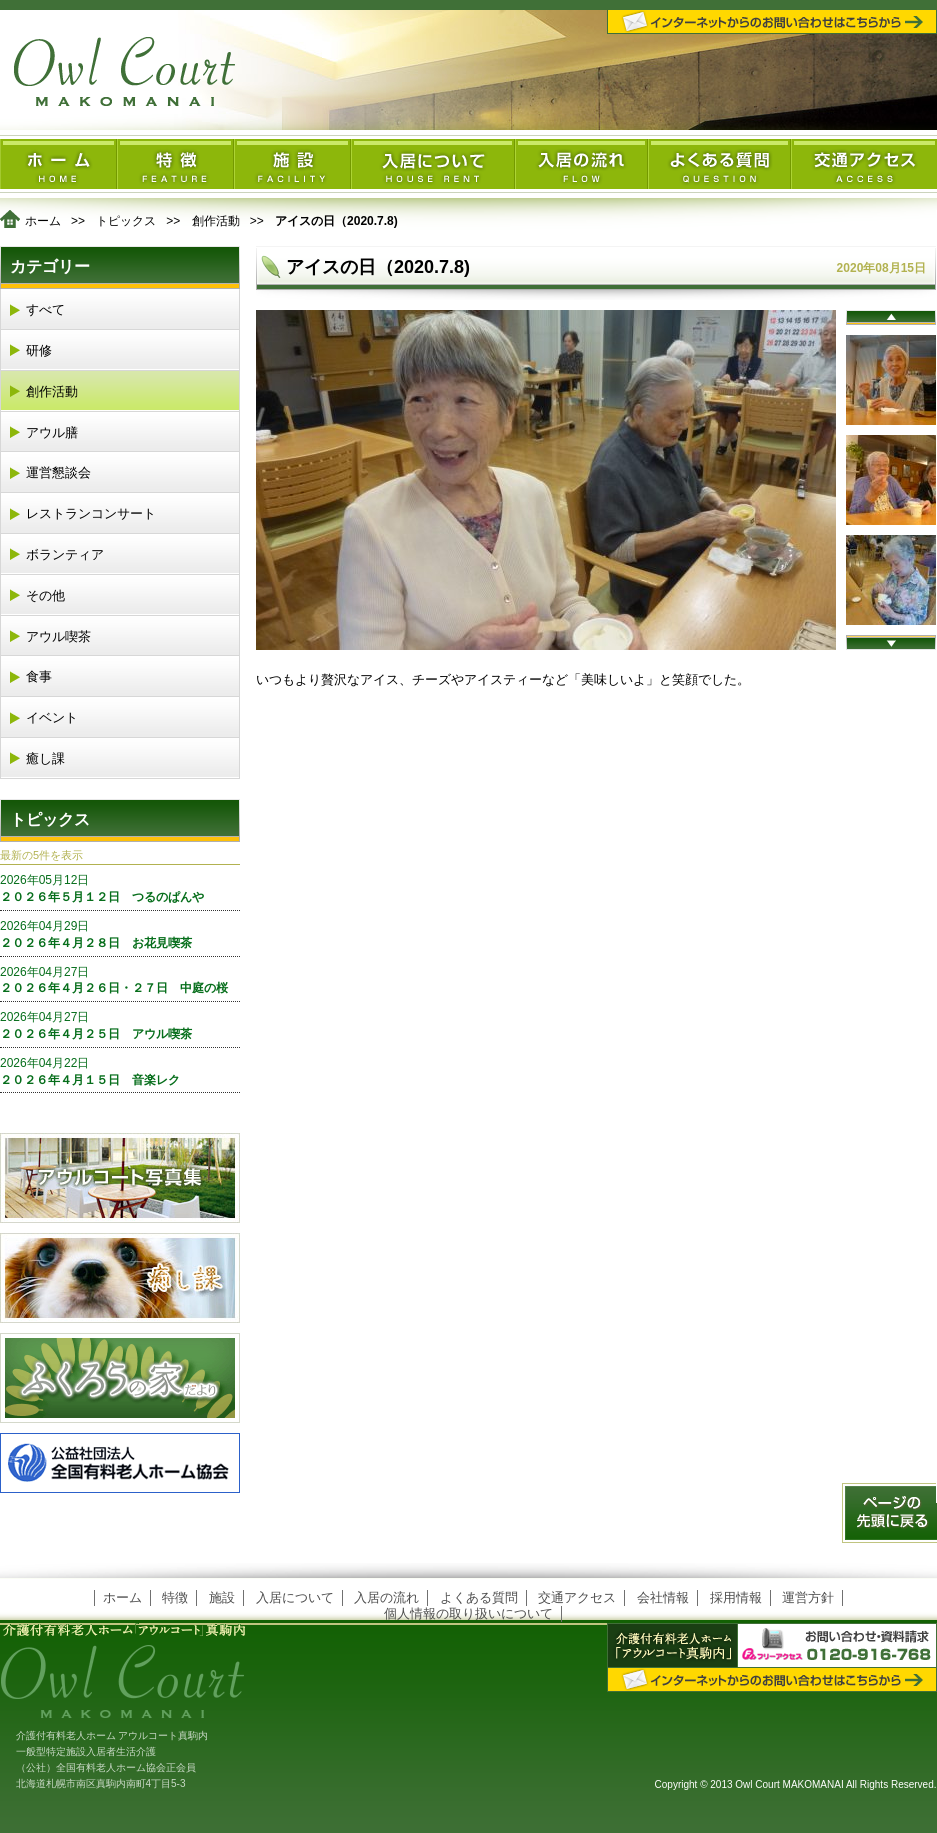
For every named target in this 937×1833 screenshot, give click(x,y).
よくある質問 (479, 1597)
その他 (45, 595)
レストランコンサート (91, 513)
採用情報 (736, 1597)
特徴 (175, 1597)
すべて (45, 309)
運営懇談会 (58, 472)
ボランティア (65, 554)
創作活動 (216, 221)
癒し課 (45, 758)
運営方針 (808, 1597)
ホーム (43, 221)
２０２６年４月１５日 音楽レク (120, 1071)
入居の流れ (386, 1597)
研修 (39, 350)
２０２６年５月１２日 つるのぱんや (120, 888)
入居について (295, 1597)
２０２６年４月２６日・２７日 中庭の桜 (120, 980)
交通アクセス (577, 1597)
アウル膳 (52, 432)
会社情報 (663, 1597)
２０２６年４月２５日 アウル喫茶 (120, 1025)
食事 (39, 676)
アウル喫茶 (58, 636)
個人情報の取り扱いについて (468, 1613)
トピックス (126, 221)
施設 (222, 1597)
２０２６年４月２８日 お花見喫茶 (120, 934)
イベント (52, 717)
